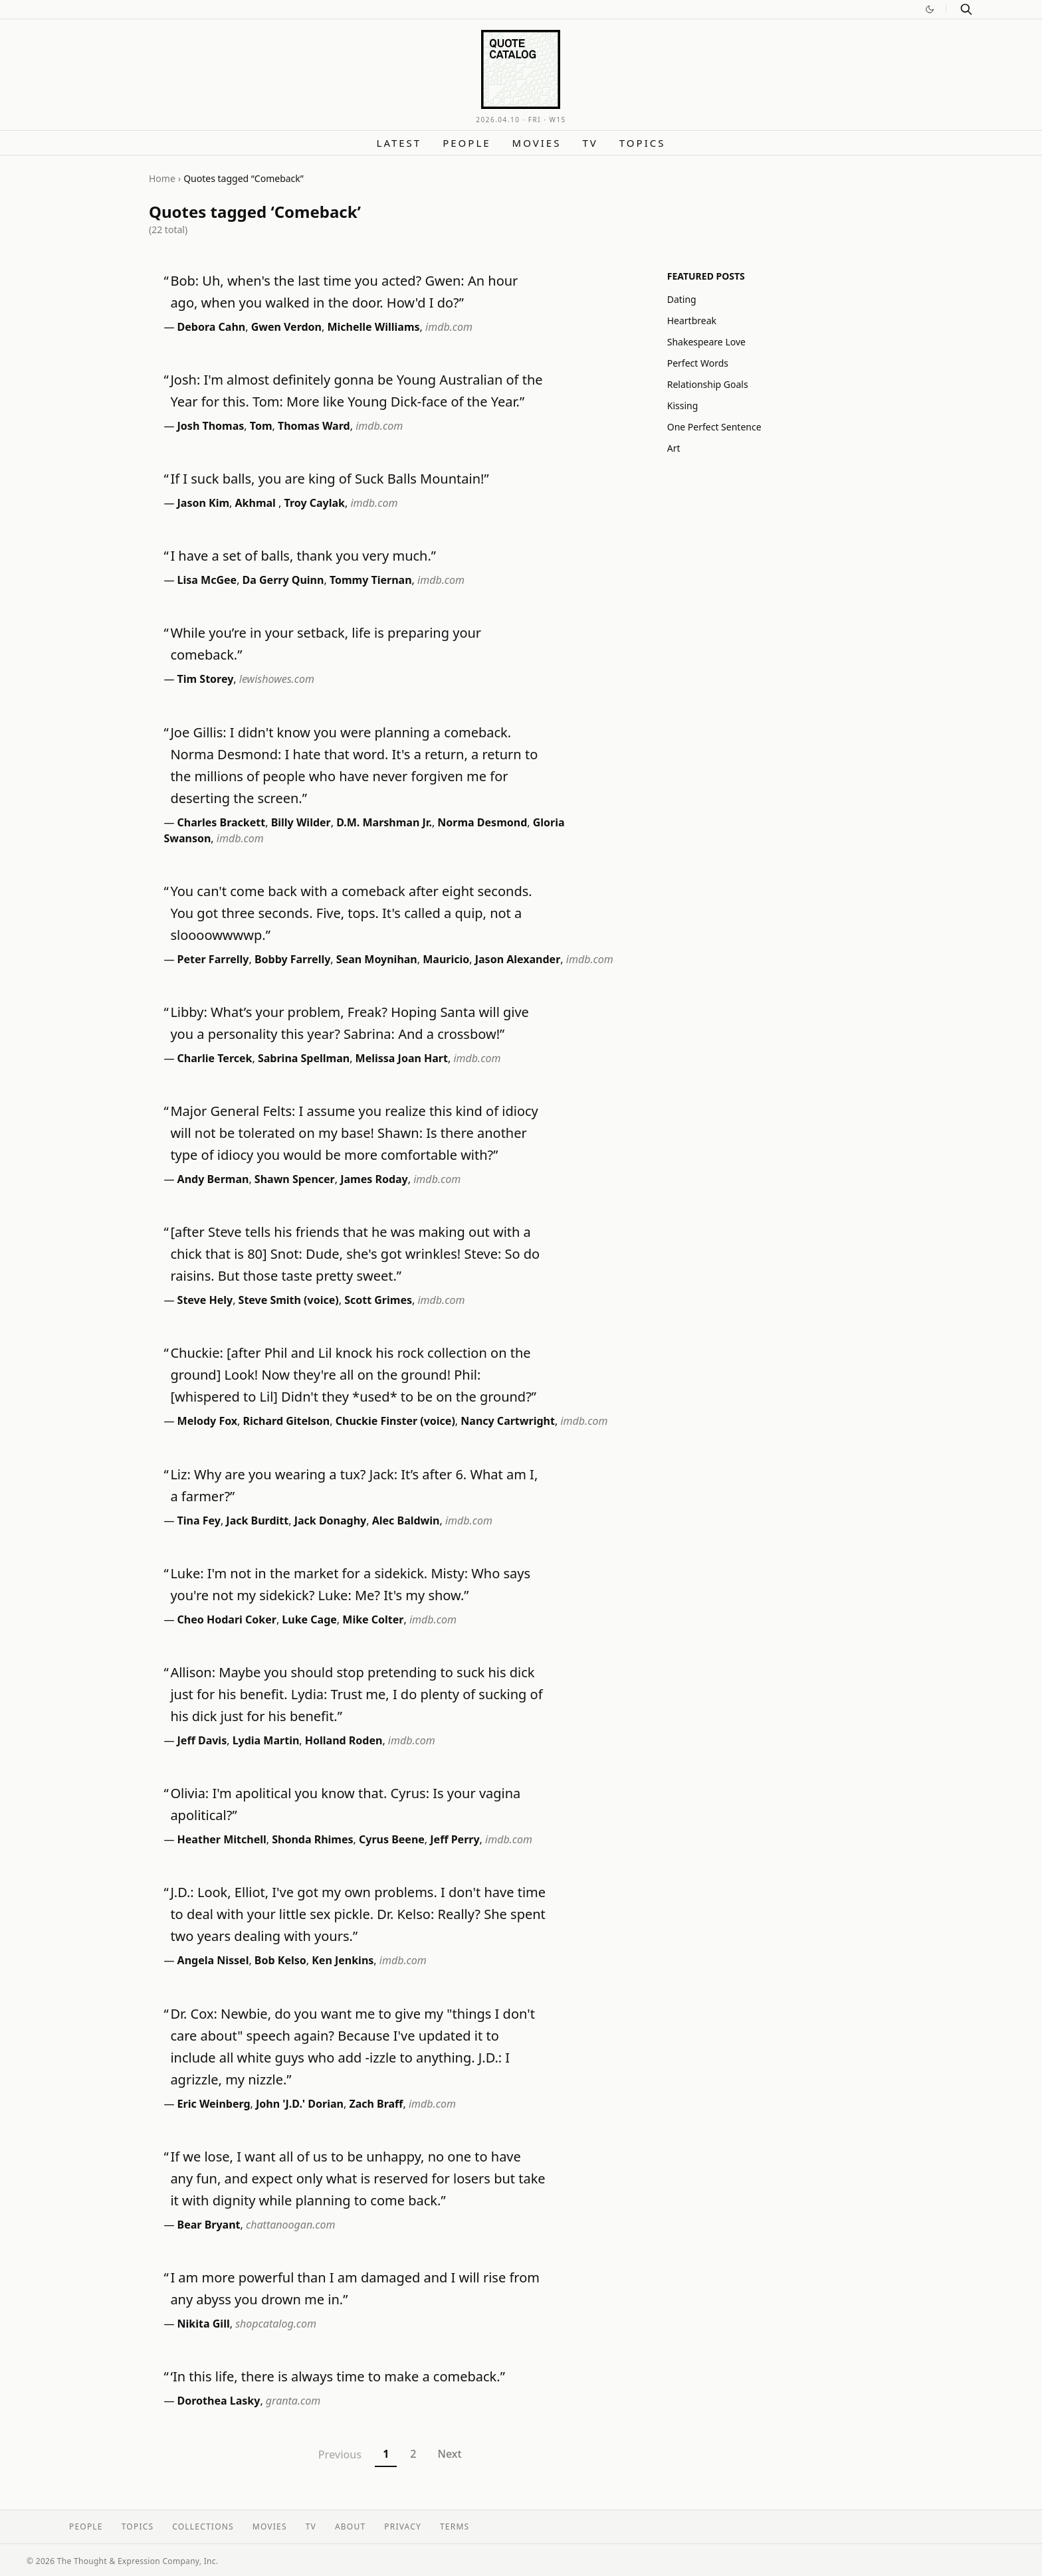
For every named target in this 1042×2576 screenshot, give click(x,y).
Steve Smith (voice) (289, 1300)
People (466, 142)
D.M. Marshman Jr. (384, 822)
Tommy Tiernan (371, 580)
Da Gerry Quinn (283, 580)
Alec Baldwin (406, 1520)
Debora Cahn (211, 327)
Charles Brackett (221, 822)
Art (673, 448)
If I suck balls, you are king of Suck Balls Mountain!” (329, 479)
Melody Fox (207, 1421)
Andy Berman (213, 1179)
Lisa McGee (207, 580)
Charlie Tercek (215, 1058)
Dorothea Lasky (218, 2400)
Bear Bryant (209, 2224)
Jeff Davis (202, 1740)
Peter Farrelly (213, 959)
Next (449, 2453)
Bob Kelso (280, 1960)
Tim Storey (205, 679)
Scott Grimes (378, 1300)
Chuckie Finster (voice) (395, 1421)
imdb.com (448, 327)
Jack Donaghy (330, 1520)
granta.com (293, 2400)
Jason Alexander (518, 959)
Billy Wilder (301, 822)
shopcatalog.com (275, 2323)
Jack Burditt (257, 1520)
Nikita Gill (203, 2323)
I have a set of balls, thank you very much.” (303, 556)
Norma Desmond (482, 822)
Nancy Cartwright (508, 1421)
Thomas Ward (314, 425)
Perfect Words (697, 363)
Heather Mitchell (221, 1839)
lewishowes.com (276, 679)
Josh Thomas (211, 425)
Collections (203, 2526)
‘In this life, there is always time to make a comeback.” (337, 2376)
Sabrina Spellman (304, 1058)
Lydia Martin (266, 1740)
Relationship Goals (707, 384)
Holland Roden (344, 1740)
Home (162, 178)
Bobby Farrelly (292, 959)
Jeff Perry (454, 1839)
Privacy (402, 2526)
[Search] (966, 9)
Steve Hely (205, 1300)
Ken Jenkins (342, 1960)
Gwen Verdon (286, 327)
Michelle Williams (373, 327)
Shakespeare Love (706, 341)
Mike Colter (372, 1619)
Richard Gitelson (286, 1421)
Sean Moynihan (376, 959)
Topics (642, 142)
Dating (681, 299)
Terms (454, 2526)
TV (589, 142)
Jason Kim (203, 503)
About (350, 2526)
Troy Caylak (314, 503)
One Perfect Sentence (714, 426)
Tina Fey (199, 1520)
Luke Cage (309, 1619)
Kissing (682, 405)
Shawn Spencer (295, 1179)
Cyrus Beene (392, 1839)
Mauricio (446, 959)
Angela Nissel (213, 1960)
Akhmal (257, 503)
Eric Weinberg (214, 2103)
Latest (399, 142)
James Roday (374, 1179)
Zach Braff (376, 2103)
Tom (261, 425)
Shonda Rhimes (312, 1839)
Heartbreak (691, 320)
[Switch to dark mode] (930, 9)
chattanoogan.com (291, 2224)
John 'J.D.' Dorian (300, 2103)
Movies (537, 142)
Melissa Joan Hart (402, 1058)
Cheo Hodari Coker (226, 1619)
